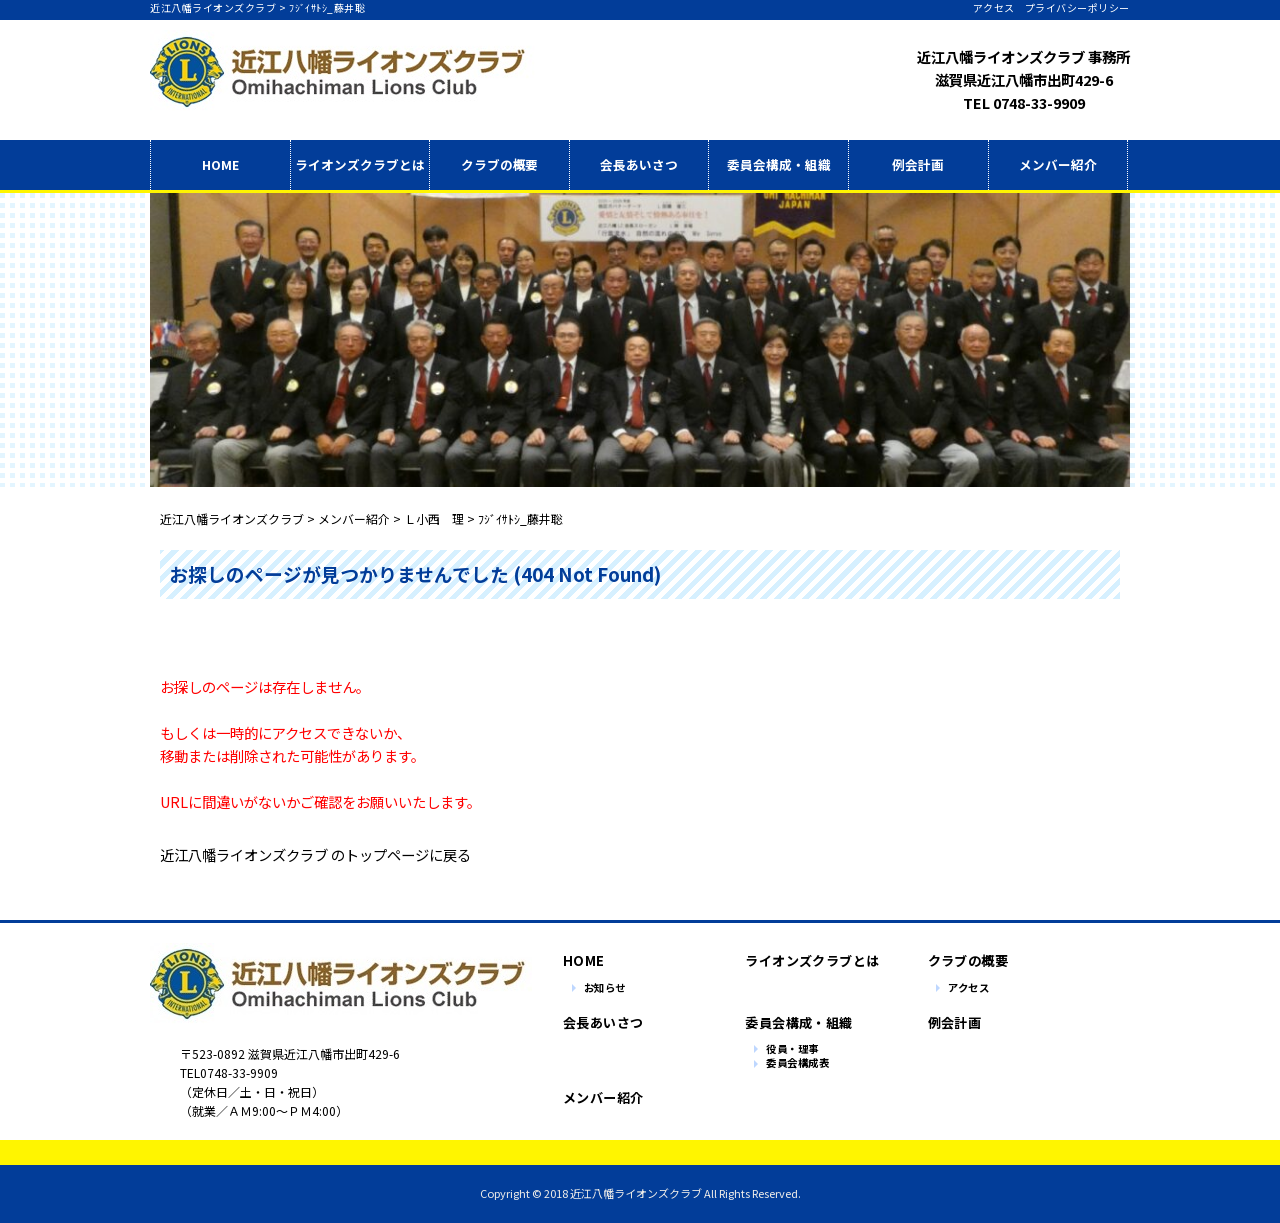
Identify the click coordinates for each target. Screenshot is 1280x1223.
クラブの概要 (500, 164)
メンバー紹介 (1058, 164)
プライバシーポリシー (1077, 7)
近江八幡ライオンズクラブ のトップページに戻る (315, 854)
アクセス (994, 7)
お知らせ (605, 988)
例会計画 (918, 164)
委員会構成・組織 (779, 164)
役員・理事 (792, 1049)
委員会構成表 (797, 1063)
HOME (220, 164)
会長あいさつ (639, 164)
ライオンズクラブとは (807, 960)
